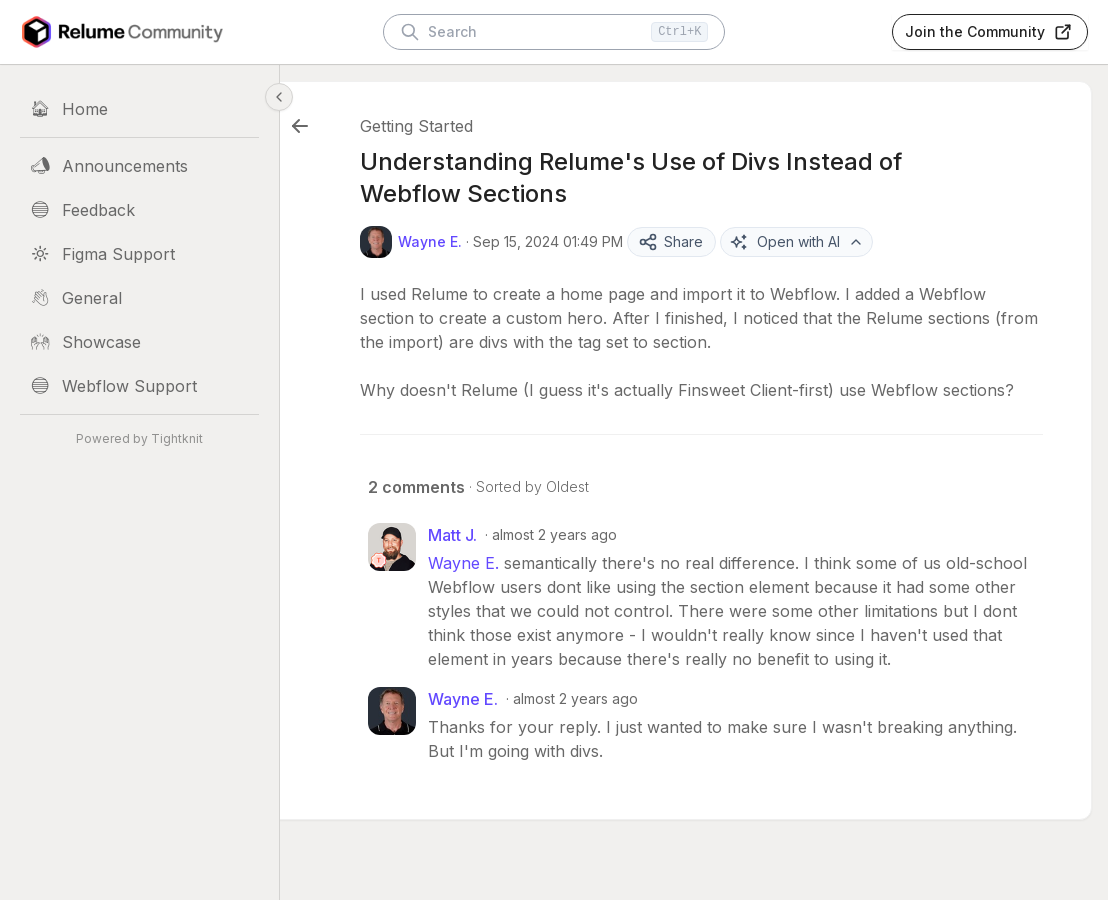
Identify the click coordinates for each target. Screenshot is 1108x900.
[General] (139, 298)
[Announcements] (139, 166)
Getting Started (465, 126)
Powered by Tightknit (139, 438)
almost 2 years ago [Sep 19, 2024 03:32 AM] (603, 558)
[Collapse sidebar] (279, 97)
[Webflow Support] (139, 386)
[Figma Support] (139, 254)
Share (719, 242)
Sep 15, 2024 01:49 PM (597, 241)
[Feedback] (139, 210)
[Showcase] (139, 342)
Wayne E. (512, 587)
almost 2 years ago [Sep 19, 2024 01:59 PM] (624, 746)
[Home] (139, 109)
